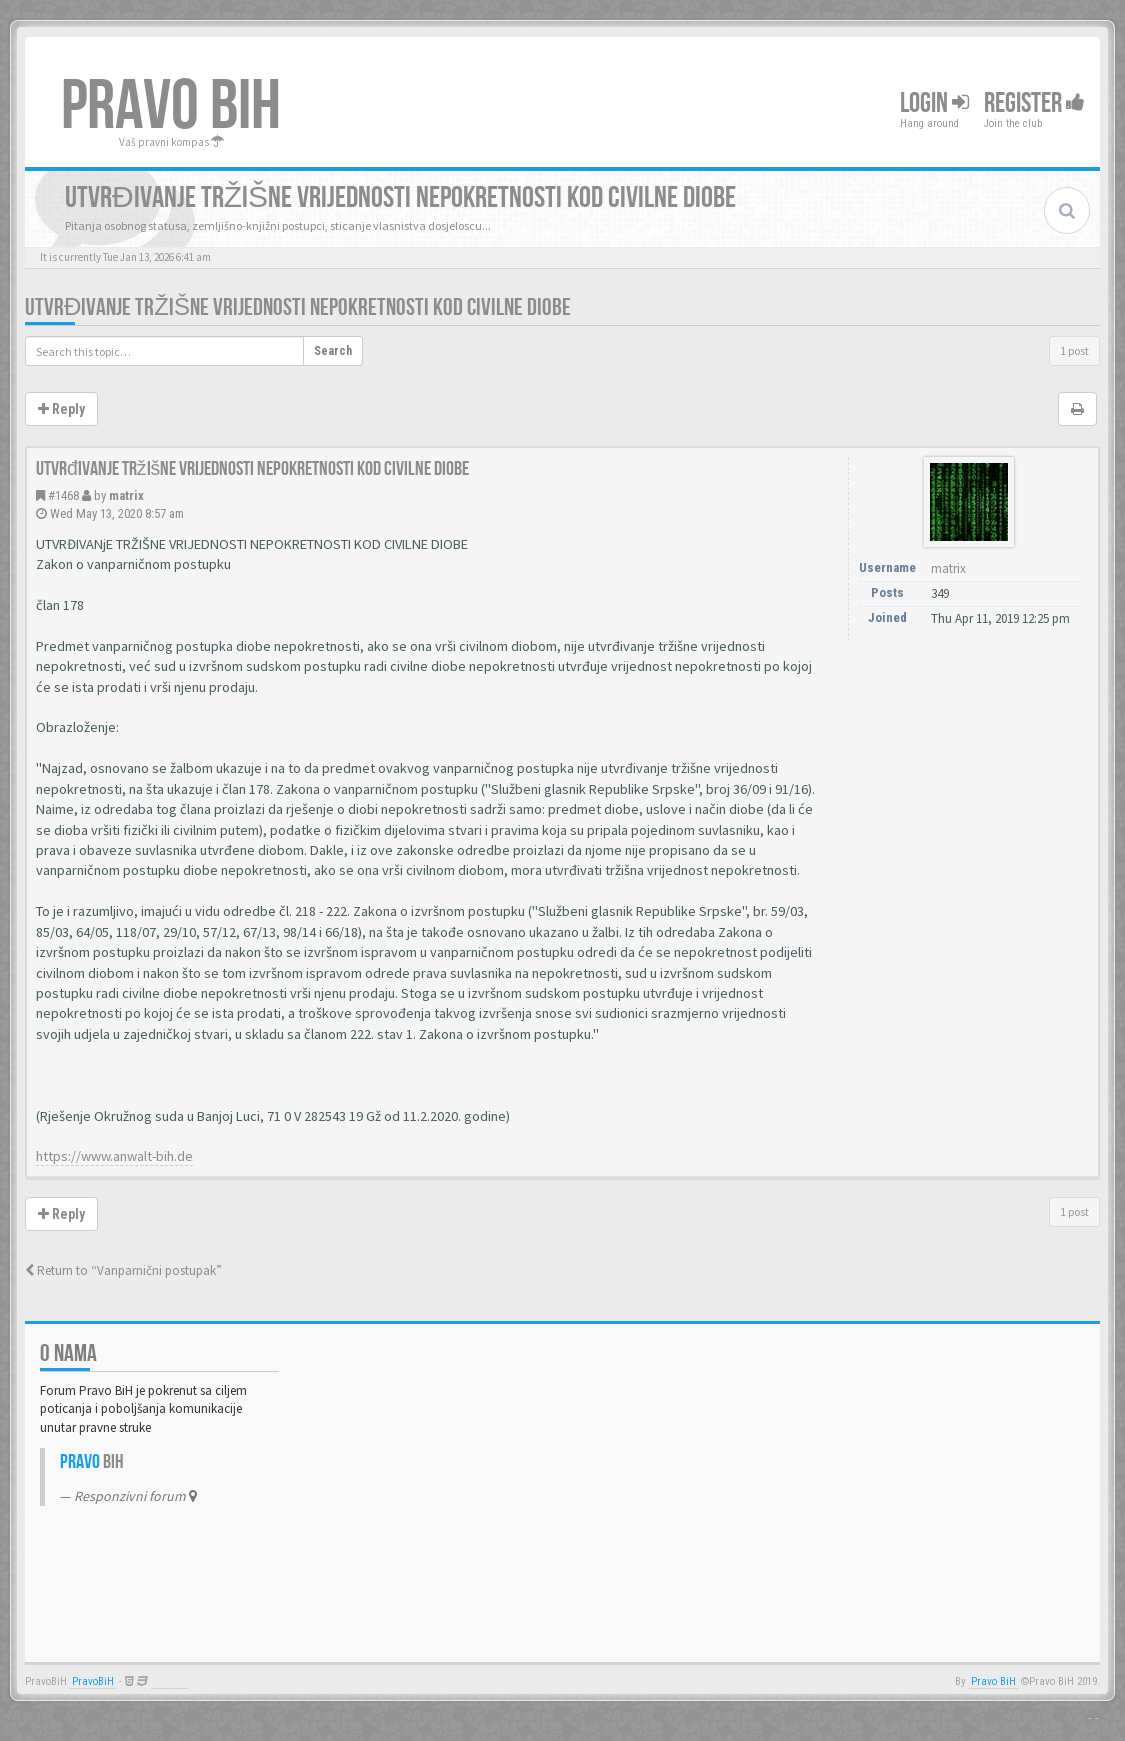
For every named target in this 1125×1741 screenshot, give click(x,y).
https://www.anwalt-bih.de (114, 1156)
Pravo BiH (993, 1681)
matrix (126, 495)
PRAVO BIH (171, 107)
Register (1034, 103)
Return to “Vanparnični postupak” (123, 1270)
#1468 (63, 495)
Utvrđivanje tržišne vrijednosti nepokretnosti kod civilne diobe (298, 307)
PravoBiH (93, 1681)
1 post (1074, 350)
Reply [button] (61, 409)
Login (934, 103)
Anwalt (169, 1681)
